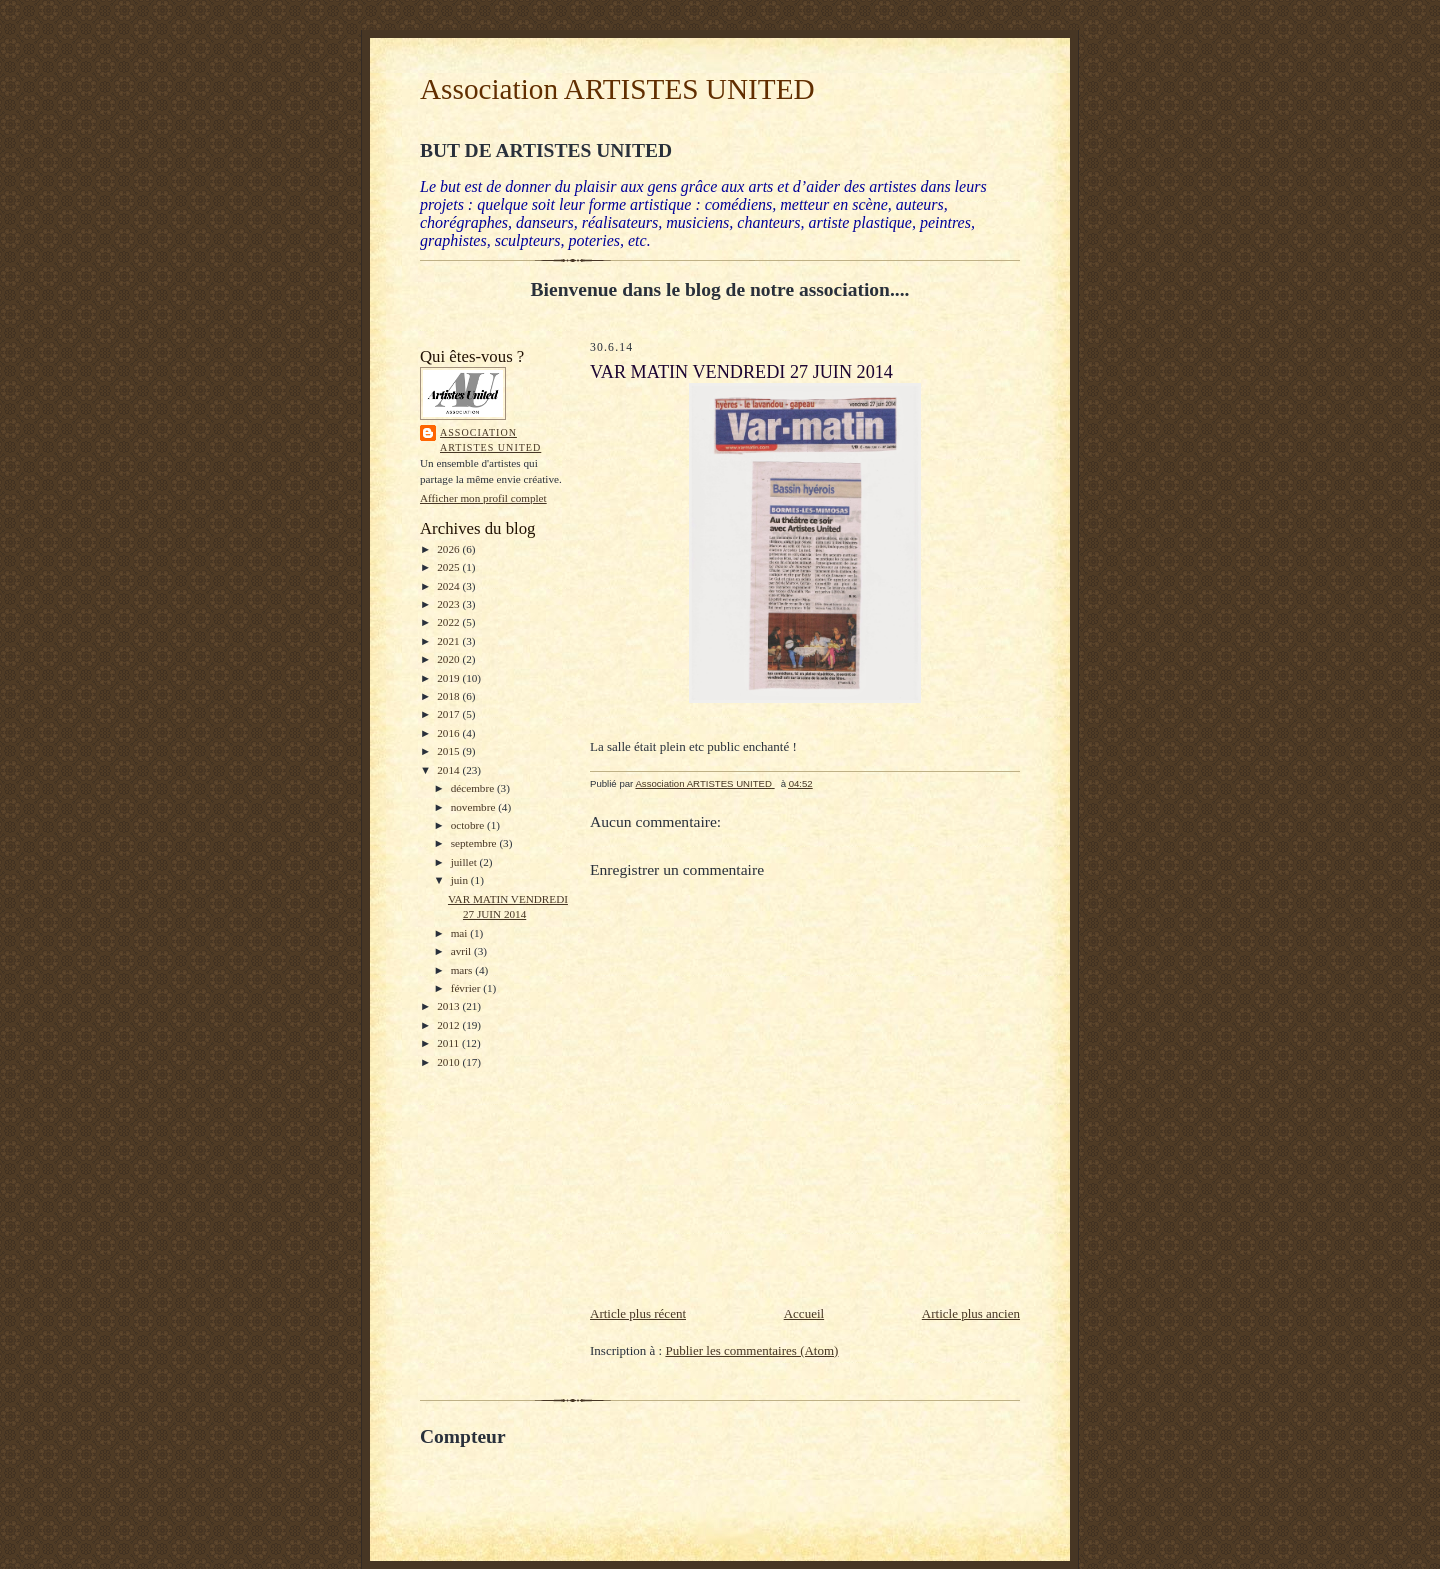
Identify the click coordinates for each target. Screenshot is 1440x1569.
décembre (474, 788)
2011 (449, 1043)
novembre (474, 807)
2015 (449, 751)
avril (462, 951)
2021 (449, 641)
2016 (449, 733)
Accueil (804, 1313)
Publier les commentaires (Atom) (751, 1350)
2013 (449, 1006)
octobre (469, 825)
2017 (449, 714)
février (467, 988)
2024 (449, 586)
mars (463, 970)
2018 (449, 696)
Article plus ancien (971, 1313)
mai (461, 933)
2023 (449, 604)
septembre (475, 843)
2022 (449, 622)
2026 (449, 549)
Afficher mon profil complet (483, 498)
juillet (465, 862)
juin (461, 880)
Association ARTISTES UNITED (617, 89)
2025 (449, 567)
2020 (449, 659)
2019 (449, 678)
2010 (449, 1062)
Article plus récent (638, 1313)
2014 (449, 770)
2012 (449, 1025)
